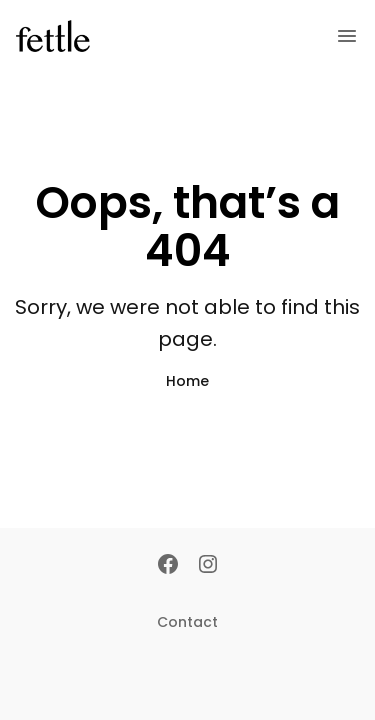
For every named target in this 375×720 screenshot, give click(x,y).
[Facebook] (168, 566)
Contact (187, 622)
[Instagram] (208, 566)
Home (187, 381)
